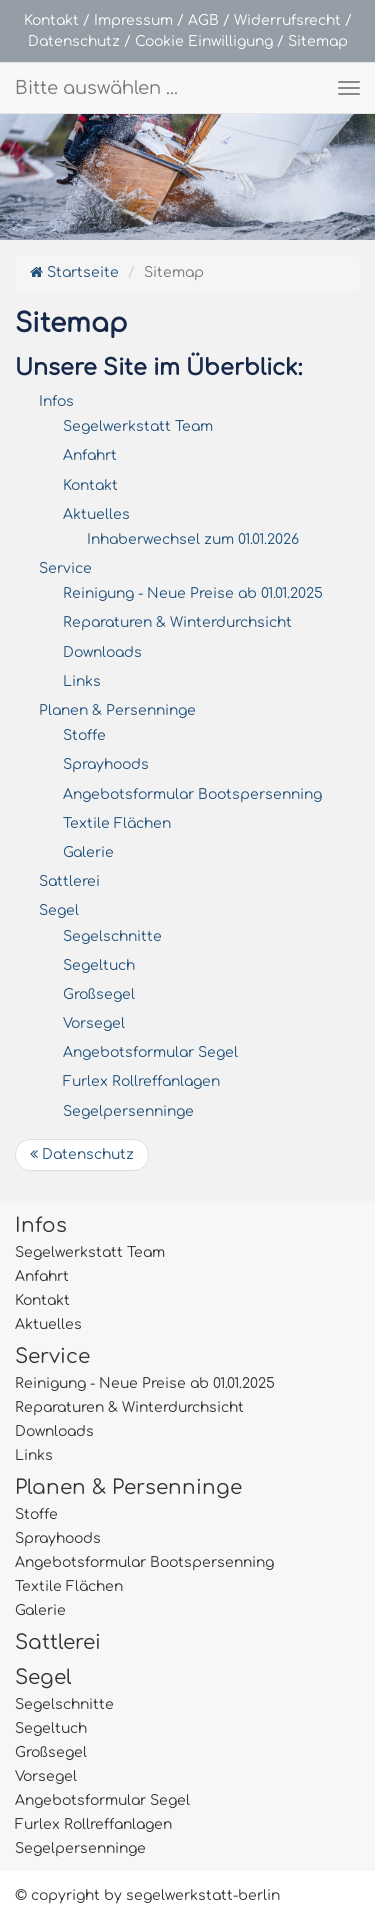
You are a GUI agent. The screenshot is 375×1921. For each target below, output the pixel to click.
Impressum (133, 20)
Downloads (102, 652)
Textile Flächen (117, 823)
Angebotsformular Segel (150, 1052)
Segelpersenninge (128, 1111)
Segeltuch (99, 965)
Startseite (74, 272)
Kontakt (51, 20)
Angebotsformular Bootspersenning (192, 794)
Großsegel (99, 994)
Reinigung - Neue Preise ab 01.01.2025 (193, 593)
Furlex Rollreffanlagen (141, 1081)
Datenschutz (74, 41)
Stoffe (84, 735)
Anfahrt (90, 455)
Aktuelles (96, 514)
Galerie (88, 852)
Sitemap (318, 41)
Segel (59, 910)
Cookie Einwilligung (204, 41)
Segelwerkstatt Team (138, 426)
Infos (56, 401)
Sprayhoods (106, 764)
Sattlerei (69, 881)
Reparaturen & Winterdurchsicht (177, 622)
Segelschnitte (112, 936)
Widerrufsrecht (287, 20)
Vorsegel (94, 1023)
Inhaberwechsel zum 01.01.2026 (193, 539)
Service (65, 568)
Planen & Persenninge (117, 710)
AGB (203, 20)
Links (82, 681)
